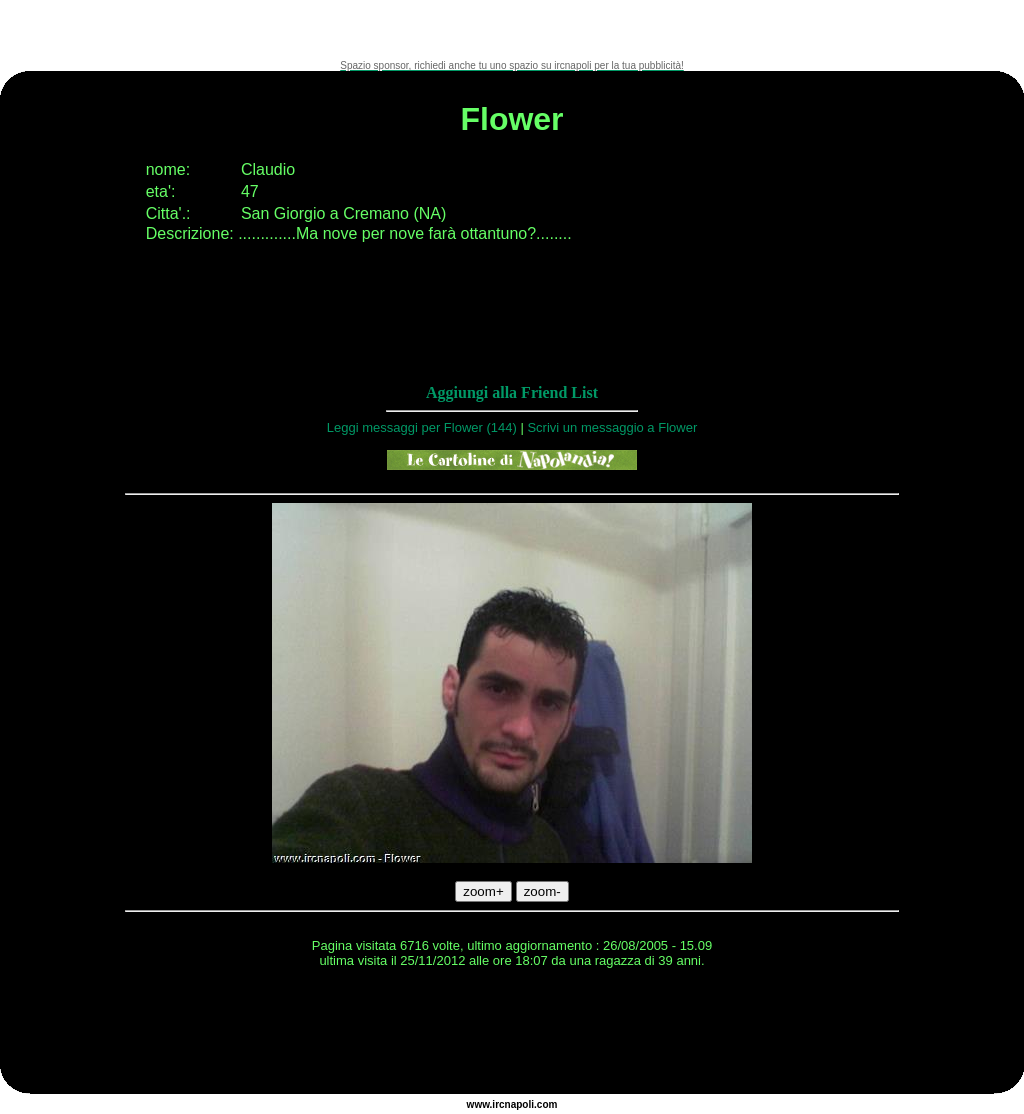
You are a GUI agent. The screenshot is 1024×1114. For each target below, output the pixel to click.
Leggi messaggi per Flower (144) (422, 427)
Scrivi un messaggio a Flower (612, 427)
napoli (519, 1104)
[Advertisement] (512, 30)
